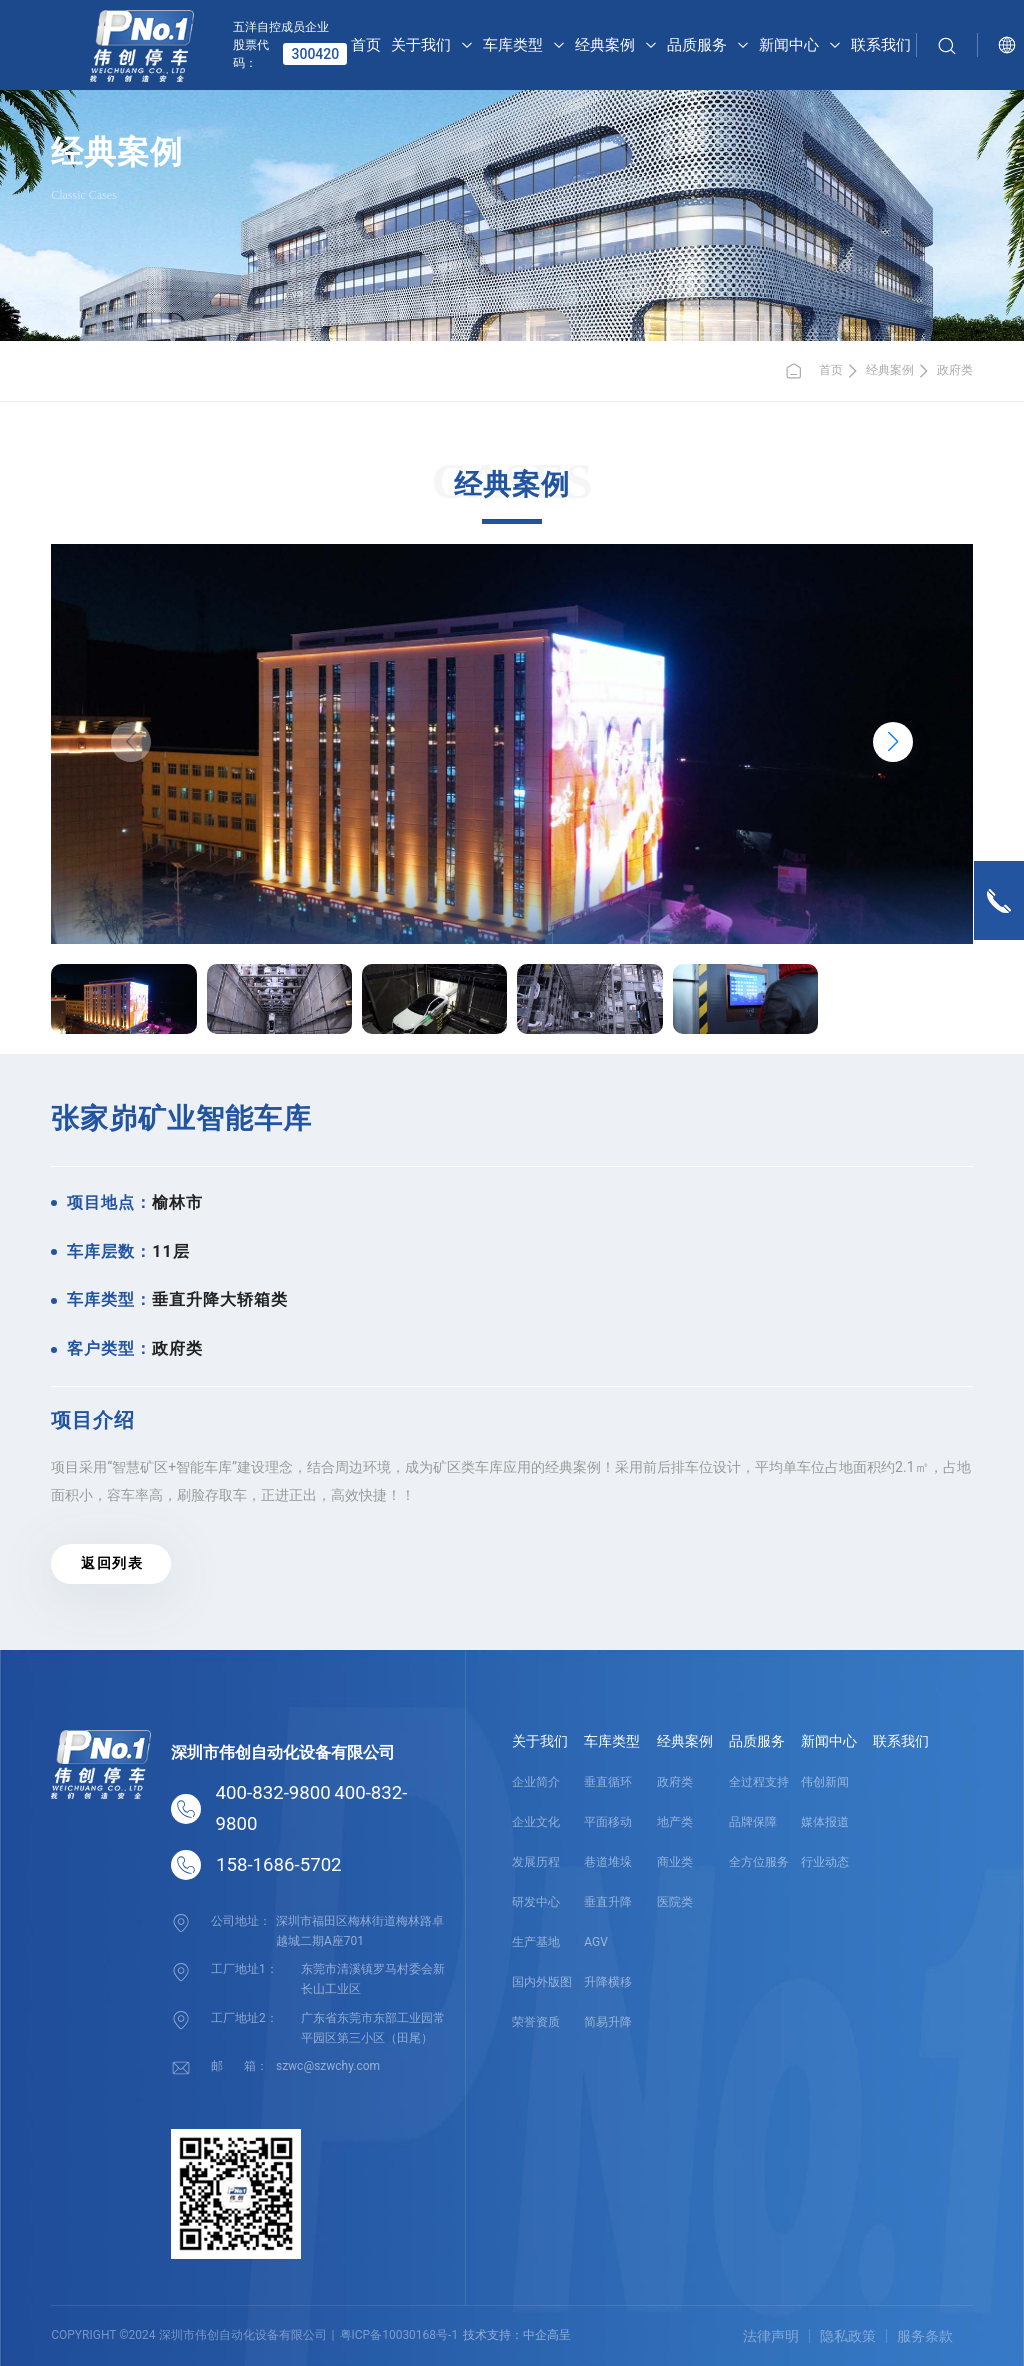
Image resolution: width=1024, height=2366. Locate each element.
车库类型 (612, 1741)
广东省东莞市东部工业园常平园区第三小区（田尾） (373, 2026)
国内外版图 (542, 1982)
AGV (596, 1942)
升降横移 (608, 1982)
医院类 (675, 1902)
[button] (893, 742)
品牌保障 (753, 1822)
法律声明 (771, 2336)
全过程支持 (759, 1782)
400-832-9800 (273, 1793)
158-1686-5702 (279, 1865)
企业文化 (536, 1822)
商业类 (675, 1862)
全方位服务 (759, 1862)
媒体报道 (825, 1822)
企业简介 (536, 1782)
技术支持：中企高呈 (517, 2335)
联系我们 (901, 1741)
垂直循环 (608, 1782)
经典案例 (890, 370)
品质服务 (757, 1741)
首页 (813, 371)
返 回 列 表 (110, 1563)
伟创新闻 (825, 1782)
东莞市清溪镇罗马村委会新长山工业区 (373, 1978)
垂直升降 (608, 1902)
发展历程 (536, 1862)
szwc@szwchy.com (328, 2065)
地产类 (675, 1822)
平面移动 (608, 1822)
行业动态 (825, 1862)
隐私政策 (848, 2336)
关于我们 (540, 1741)
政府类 (955, 370)
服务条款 (925, 2336)
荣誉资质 (536, 2022)
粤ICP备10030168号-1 (399, 2335)
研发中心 (536, 1902)
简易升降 (608, 2022)
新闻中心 (829, 1741)
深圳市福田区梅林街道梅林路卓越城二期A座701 (360, 1930)
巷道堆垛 (608, 1862)
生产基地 (536, 1942)
